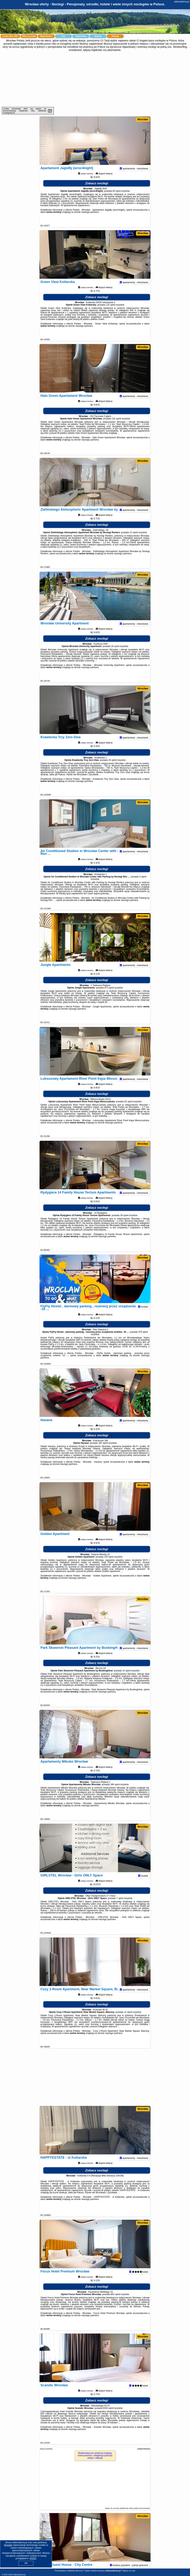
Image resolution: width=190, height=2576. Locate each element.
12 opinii (128, 2019)
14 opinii (126, 1677)
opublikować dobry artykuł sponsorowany (134, 2508)
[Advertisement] (95, 79)
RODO (33, 2558)
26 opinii (112, 767)
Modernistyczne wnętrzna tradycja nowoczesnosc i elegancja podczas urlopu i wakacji (95, 2455)
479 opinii (143, 1339)
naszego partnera (90, 219)
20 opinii (115, 653)
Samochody (81, 36)
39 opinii (124, 1222)
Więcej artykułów (46, 2449)
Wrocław (142, 119)
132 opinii (110, 312)
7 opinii (119, 1905)
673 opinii (109, 994)
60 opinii (116, 198)
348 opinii (115, 1791)
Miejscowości (46, 36)
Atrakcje (97, 36)
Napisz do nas (128, 2571)
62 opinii (128, 1108)
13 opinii (134, 539)
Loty (63, 36)
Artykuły (115, 36)
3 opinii (142, 883)
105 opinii (109, 1564)
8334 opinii (108, 2415)
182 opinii (103, 1450)
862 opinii (115, 2301)
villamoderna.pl (181, 1)
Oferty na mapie (29, 36)
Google (8, 2545)
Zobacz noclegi (96, 190)
